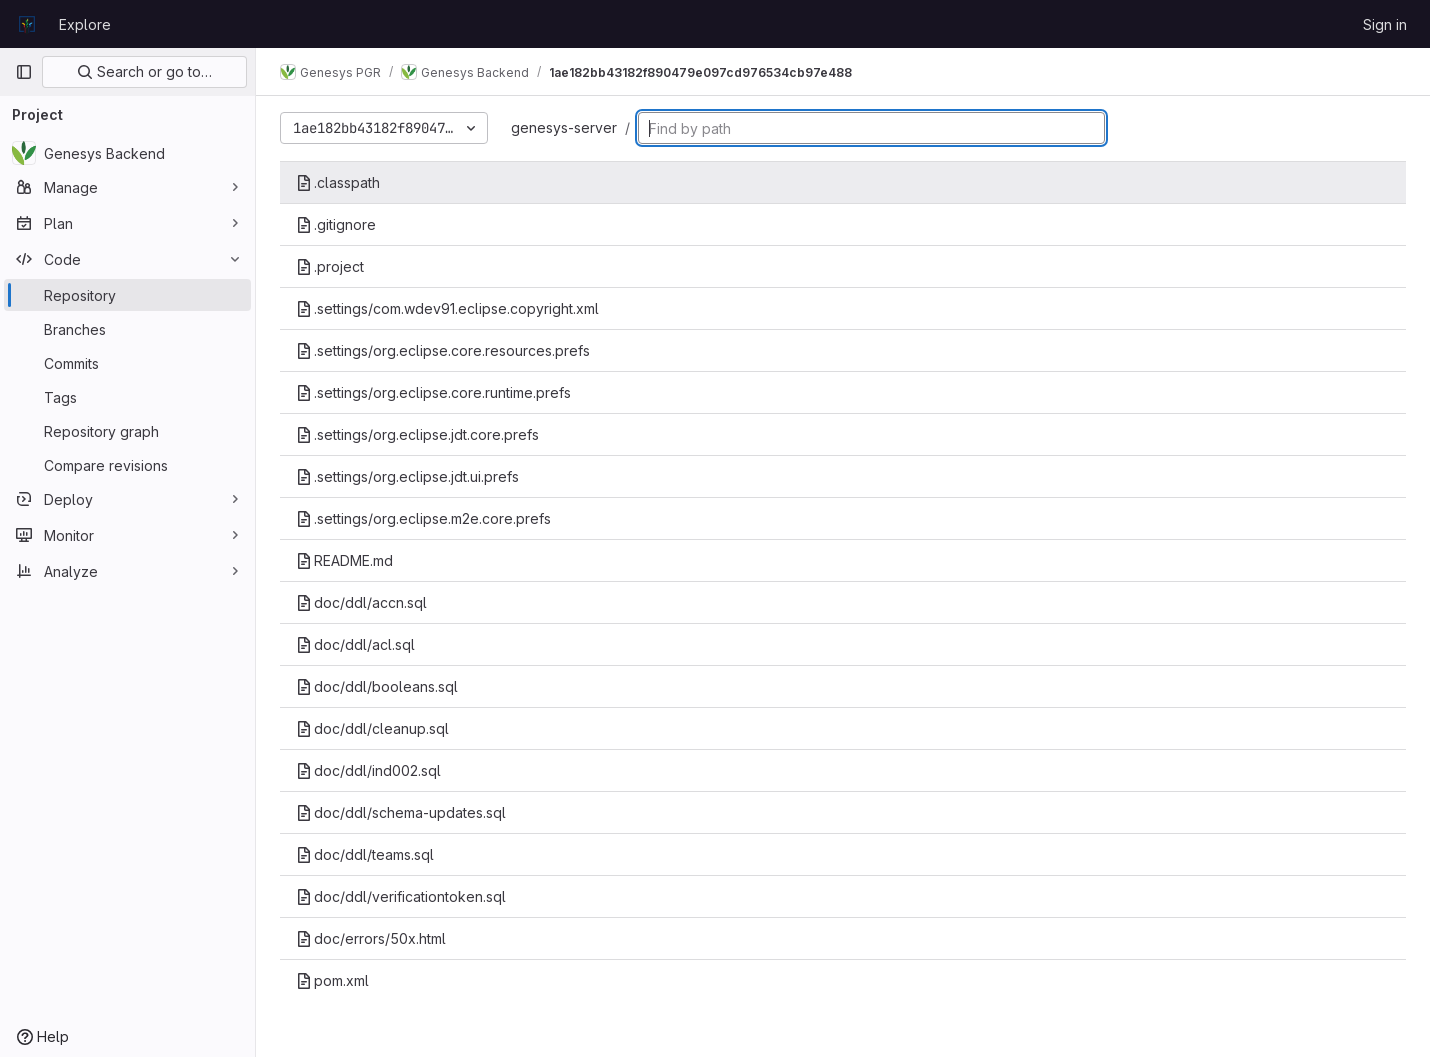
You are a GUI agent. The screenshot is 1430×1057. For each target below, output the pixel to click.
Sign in (1385, 24)
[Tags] (127, 397)
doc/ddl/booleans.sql (377, 686)
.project (330, 266)
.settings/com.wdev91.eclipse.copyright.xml (447, 308)
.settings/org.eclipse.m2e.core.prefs (423, 518)
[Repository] (127, 295)
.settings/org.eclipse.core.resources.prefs (443, 350)
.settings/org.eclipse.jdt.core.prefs (417, 434)
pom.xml (332, 980)
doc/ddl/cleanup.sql (372, 728)
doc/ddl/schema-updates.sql (401, 812)
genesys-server (564, 127)
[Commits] (127, 363)
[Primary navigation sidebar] (24, 72)
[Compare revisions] (127, 465)
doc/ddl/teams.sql (365, 854)
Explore (85, 24)
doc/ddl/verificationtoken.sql (401, 896)
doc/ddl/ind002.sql (368, 770)
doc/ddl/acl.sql (355, 644)
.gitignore (336, 224)
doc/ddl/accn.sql (361, 602)
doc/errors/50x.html (371, 938)
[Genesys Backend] (127, 153)
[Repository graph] (127, 431)
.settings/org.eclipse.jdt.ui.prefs (407, 476)
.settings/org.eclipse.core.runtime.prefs (433, 392)
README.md (344, 560)
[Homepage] (27, 24)
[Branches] (127, 329)
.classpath (338, 182)
